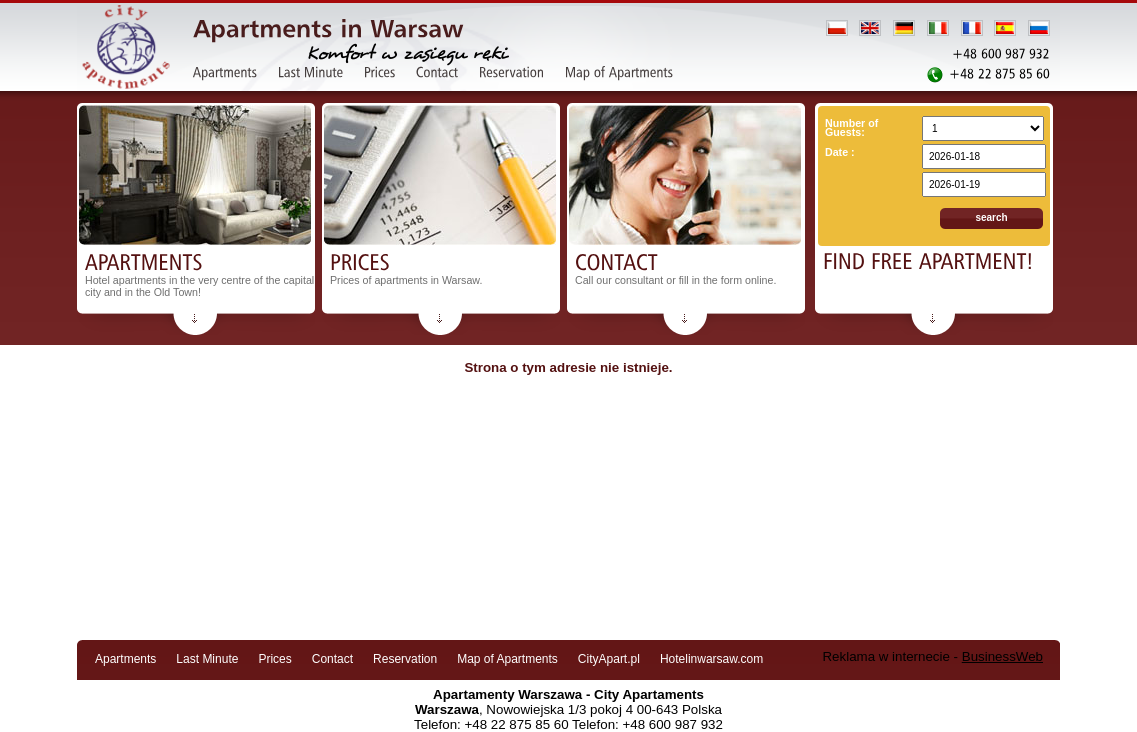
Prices (274, 659)
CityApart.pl (609, 659)
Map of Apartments (507, 659)
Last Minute (207, 659)
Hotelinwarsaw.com (711, 659)
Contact (332, 659)
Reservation (405, 659)
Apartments (125, 659)
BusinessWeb (1002, 656)
